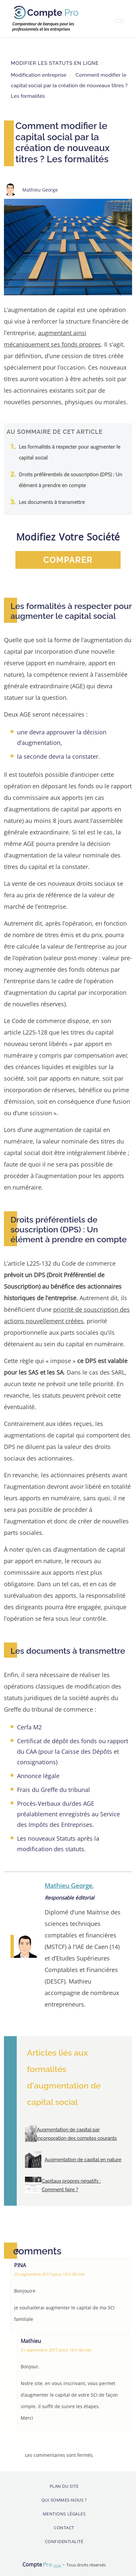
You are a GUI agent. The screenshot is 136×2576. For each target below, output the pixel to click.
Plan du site (64, 2486)
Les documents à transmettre (52, 502)
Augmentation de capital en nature (83, 2159)
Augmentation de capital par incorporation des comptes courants (77, 2134)
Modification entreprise (38, 75)
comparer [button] (68, 560)
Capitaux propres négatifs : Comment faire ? (71, 2185)
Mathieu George (68, 1885)
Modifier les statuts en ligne (55, 63)
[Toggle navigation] (119, 20)
